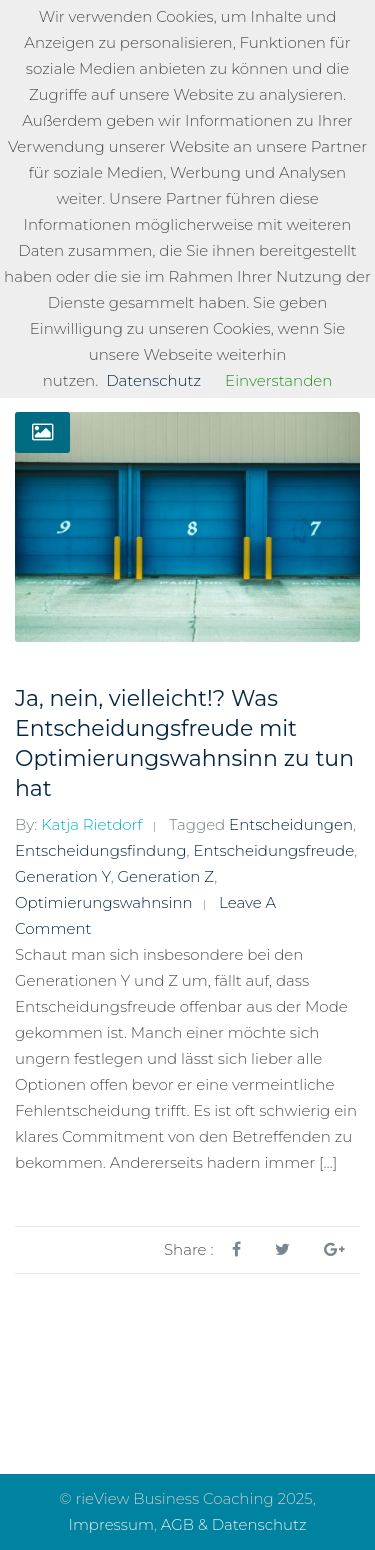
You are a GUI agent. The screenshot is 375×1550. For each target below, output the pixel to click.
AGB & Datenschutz (234, 1524)
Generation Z (166, 876)
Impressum (111, 1524)
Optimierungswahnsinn (104, 902)
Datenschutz (153, 380)
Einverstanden (278, 380)
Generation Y (63, 876)
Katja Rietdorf (91, 824)
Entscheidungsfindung (101, 850)
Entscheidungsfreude (273, 850)
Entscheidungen (291, 824)
